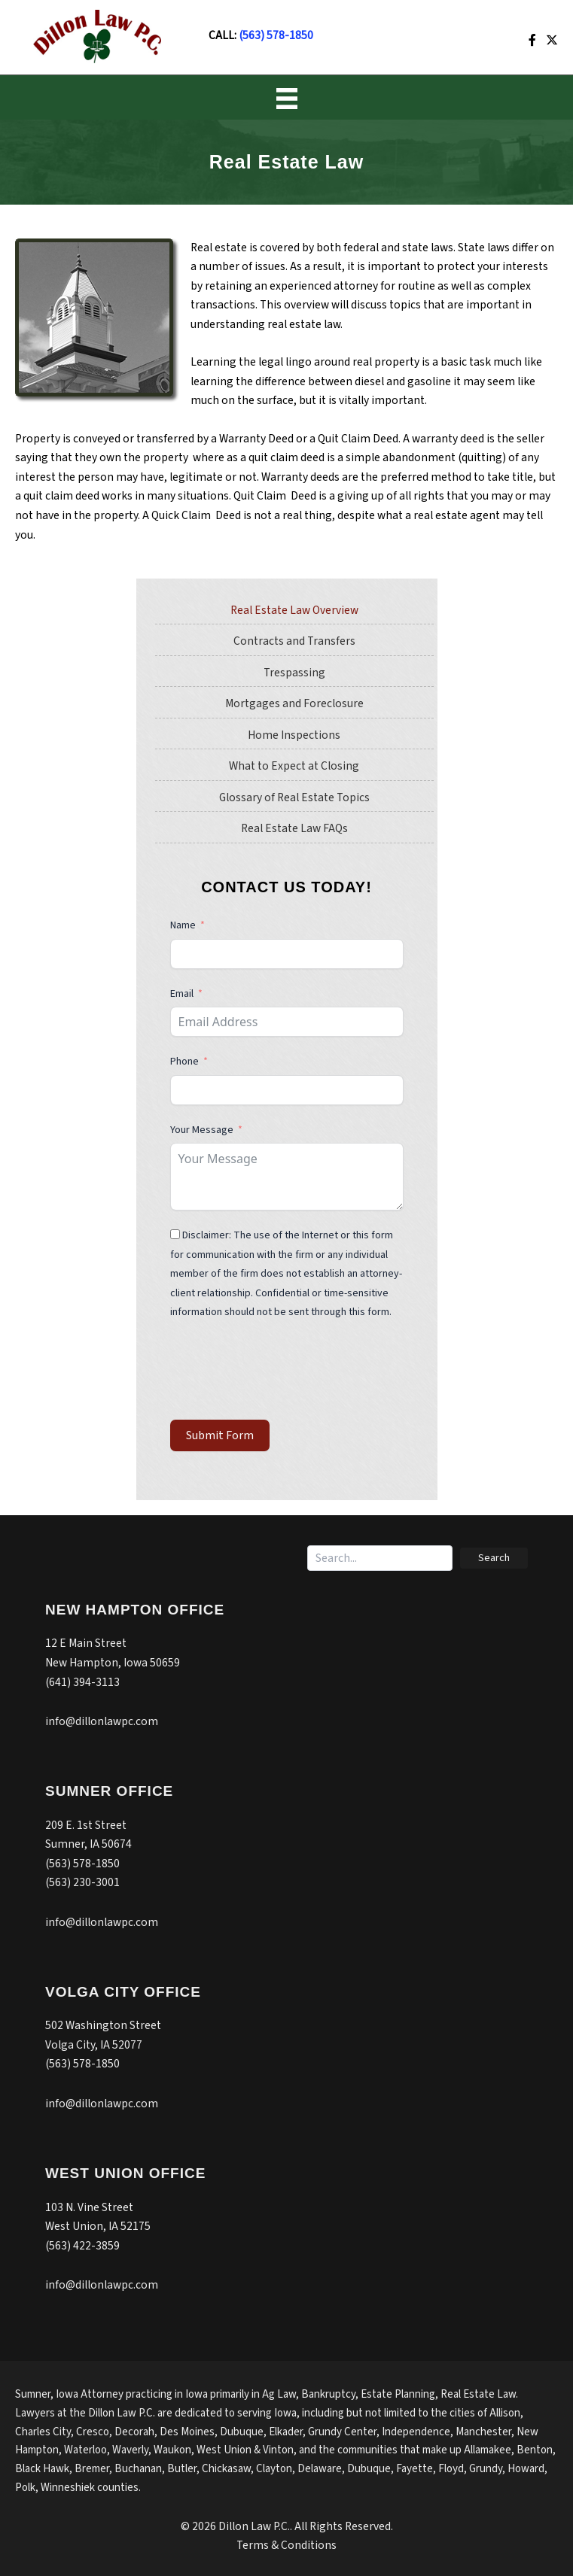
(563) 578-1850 (276, 35)
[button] (494, 1558)
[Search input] (380, 1558)
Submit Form (220, 1435)
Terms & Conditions (286, 2545)
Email (182, 993)
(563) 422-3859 (82, 2245)
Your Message (201, 1130)
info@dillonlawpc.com (101, 1721)
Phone (185, 1061)
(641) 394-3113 (82, 1682)
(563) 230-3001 (82, 1882)
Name (183, 925)
